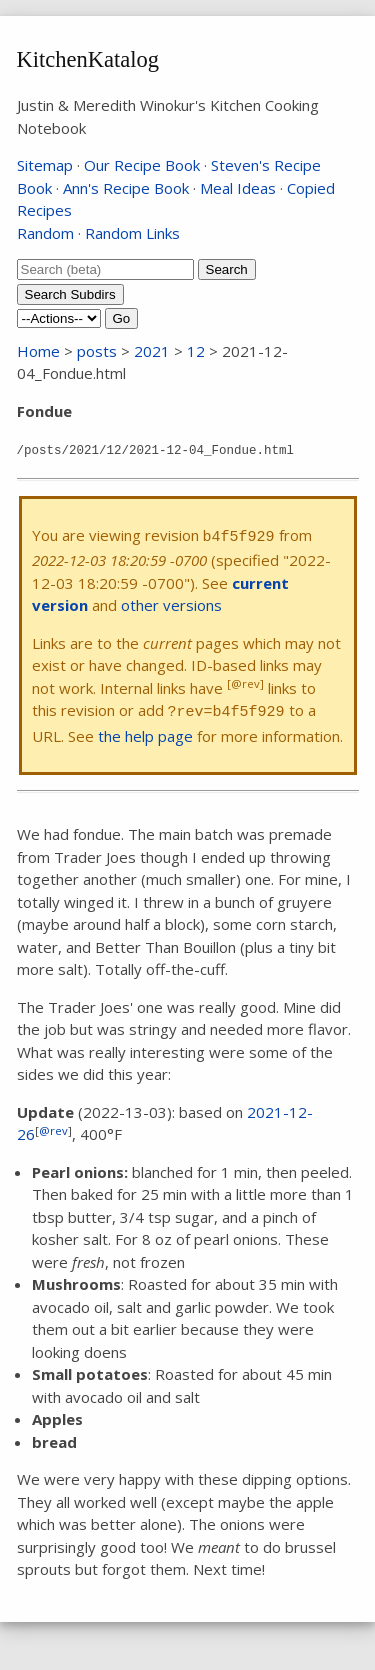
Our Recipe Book (142, 165)
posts (97, 351)
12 (196, 351)
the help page (145, 736)
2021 (152, 351)
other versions (171, 605)
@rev (53, 1130)
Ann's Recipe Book (126, 188)
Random (45, 233)
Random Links (132, 233)
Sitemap (45, 165)
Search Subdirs (70, 294)
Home (38, 351)
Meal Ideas (238, 188)
